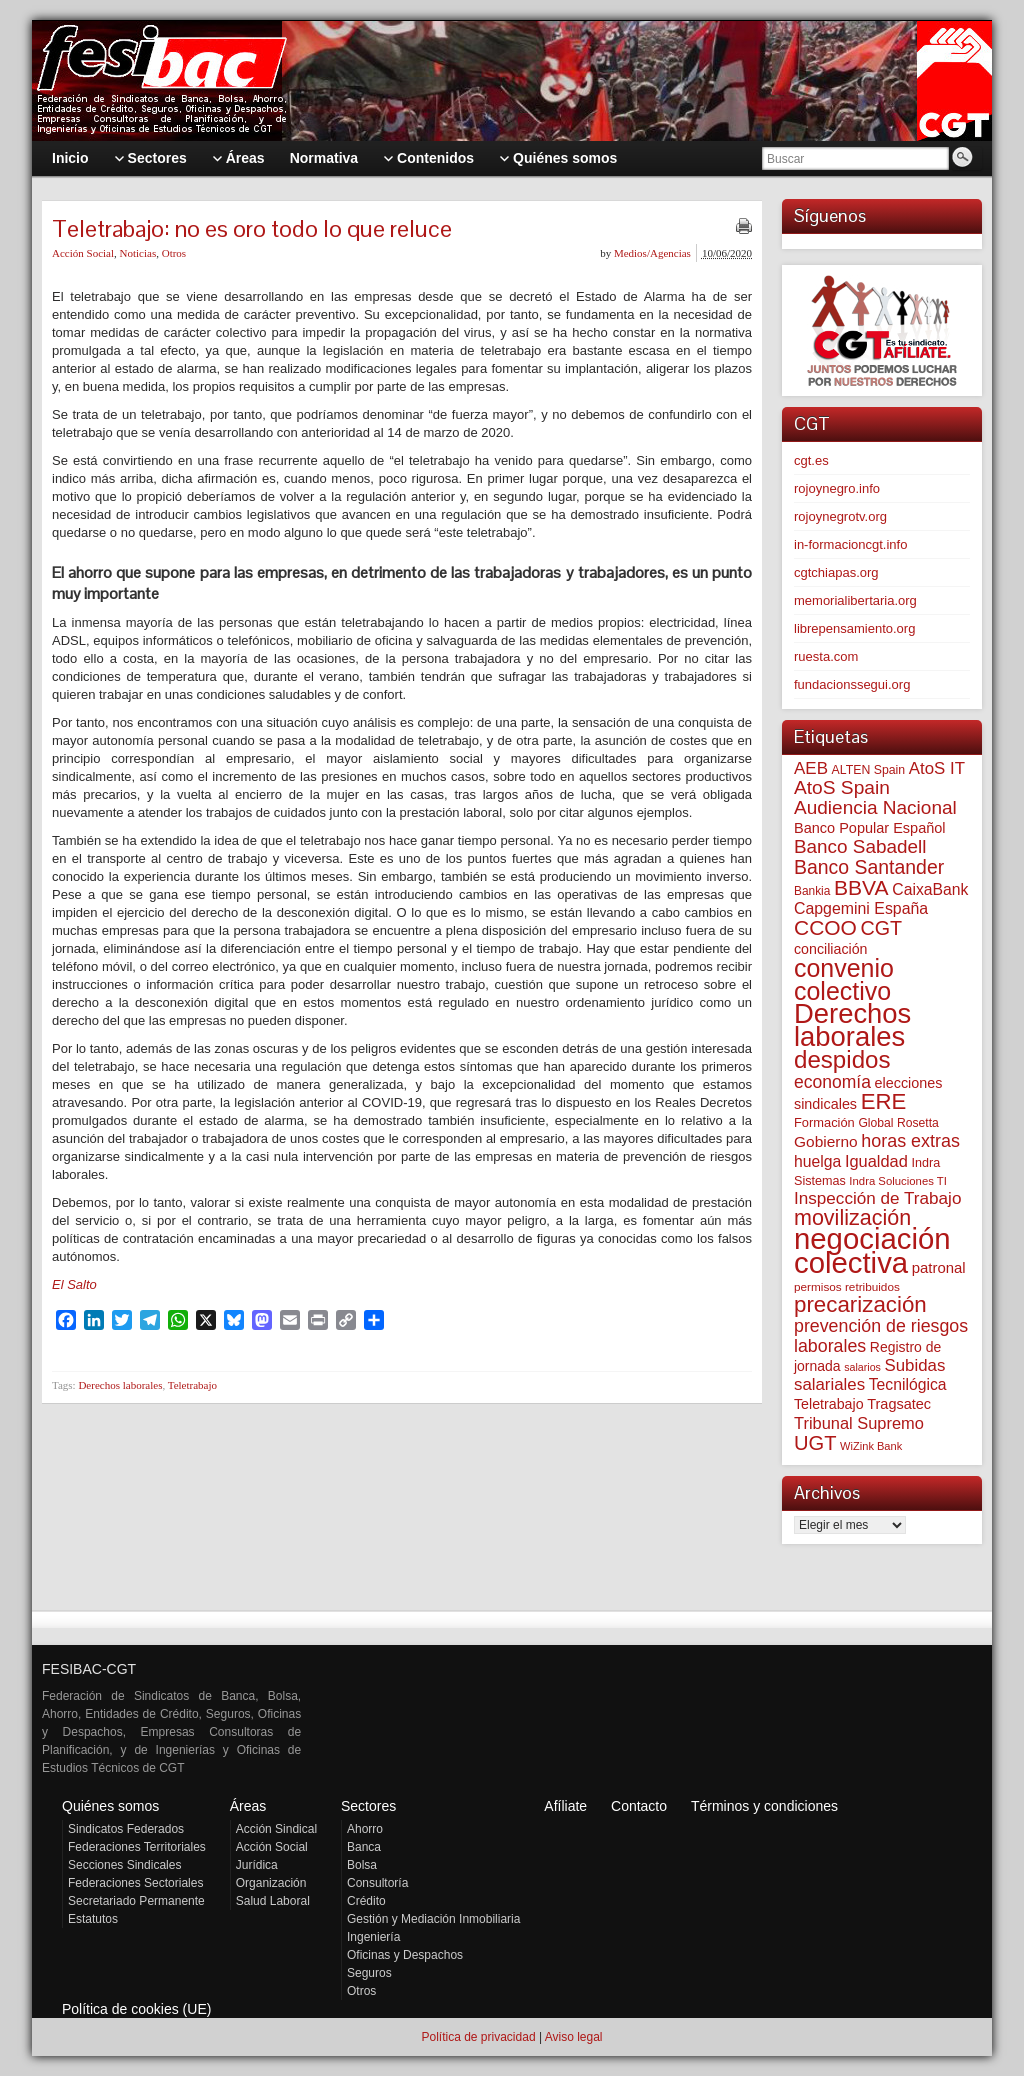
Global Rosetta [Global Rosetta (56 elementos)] (898, 1123)
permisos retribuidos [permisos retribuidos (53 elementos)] (847, 1286)
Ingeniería (373, 1937)
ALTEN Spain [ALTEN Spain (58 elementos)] (869, 770)
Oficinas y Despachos (405, 1955)
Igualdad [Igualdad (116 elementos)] (876, 1161)
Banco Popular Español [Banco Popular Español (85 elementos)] (870, 828)
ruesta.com (826, 656)
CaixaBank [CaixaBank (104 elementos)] (930, 889)
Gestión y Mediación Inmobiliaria (433, 1919)
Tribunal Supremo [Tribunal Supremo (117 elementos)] (859, 1423)
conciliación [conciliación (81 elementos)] (831, 949)
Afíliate (565, 1806)
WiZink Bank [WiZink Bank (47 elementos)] (871, 1446)
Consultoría (377, 1883)
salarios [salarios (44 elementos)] (862, 1367)
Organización (271, 1883)
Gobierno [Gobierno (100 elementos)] (826, 1141)
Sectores (368, 1806)
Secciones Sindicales (124, 1865)
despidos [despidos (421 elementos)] (842, 1059)
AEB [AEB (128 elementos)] (811, 768)
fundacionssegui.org (852, 684)
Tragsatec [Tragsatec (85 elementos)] (899, 1404)
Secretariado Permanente (136, 1901)
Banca (364, 1847)
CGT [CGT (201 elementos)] (882, 928)
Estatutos (93, 1919)
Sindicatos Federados (126, 1829)
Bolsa (362, 1865)
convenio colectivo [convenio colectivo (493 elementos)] (844, 979)
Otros (174, 253)
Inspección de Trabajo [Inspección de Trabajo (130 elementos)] (877, 1198)
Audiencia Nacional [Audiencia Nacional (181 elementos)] (875, 807)
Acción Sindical (276, 1829)
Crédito (366, 1901)
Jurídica (257, 1865)
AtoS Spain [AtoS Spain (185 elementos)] (842, 787)
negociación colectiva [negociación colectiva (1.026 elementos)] (872, 1250)
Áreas (248, 1806)
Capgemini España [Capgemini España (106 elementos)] (861, 908)
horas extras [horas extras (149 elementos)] (910, 1141)
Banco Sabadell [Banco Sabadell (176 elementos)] (860, 846)
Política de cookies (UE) (136, 2009)
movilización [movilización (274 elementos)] (852, 1218)
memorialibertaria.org (855, 600)
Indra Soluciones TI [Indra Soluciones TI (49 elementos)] (898, 1181)
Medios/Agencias (652, 253)
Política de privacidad (478, 2037)
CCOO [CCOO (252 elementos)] (825, 927)
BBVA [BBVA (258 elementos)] (861, 887)
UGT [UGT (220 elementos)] (815, 1443)
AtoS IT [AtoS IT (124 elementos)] (937, 768)
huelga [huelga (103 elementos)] (817, 1161)
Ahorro (365, 1829)
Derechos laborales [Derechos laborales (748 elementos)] (852, 1025)
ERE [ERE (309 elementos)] (884, 1101)
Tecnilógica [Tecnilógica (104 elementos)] (908, 1384)
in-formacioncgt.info (850, 544)
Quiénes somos (110, 1806)
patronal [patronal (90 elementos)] (939, 1267)
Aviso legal (574, 2037)
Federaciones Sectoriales (135, 1883)
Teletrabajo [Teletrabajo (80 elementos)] (829, 1404)
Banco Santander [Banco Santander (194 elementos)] (869, 867)
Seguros (369, 1973)
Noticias (138, 253)
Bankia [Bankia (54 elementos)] (812, 891)
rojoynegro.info (837, 488)
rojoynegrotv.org (840, 516)
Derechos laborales (120, 1385)
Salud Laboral (273, 1901)
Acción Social (83, 253)
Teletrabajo (192, 1385)
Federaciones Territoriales (137, 1847)
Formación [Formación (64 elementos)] (824, 1122)
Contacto (639, 1806)
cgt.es (811, 460)
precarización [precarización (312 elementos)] (860, 1304)
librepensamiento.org (854, 628)
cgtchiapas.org (836, 572)
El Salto (74, 1284)
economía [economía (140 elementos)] (832, 1082)
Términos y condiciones (764, 1806)
